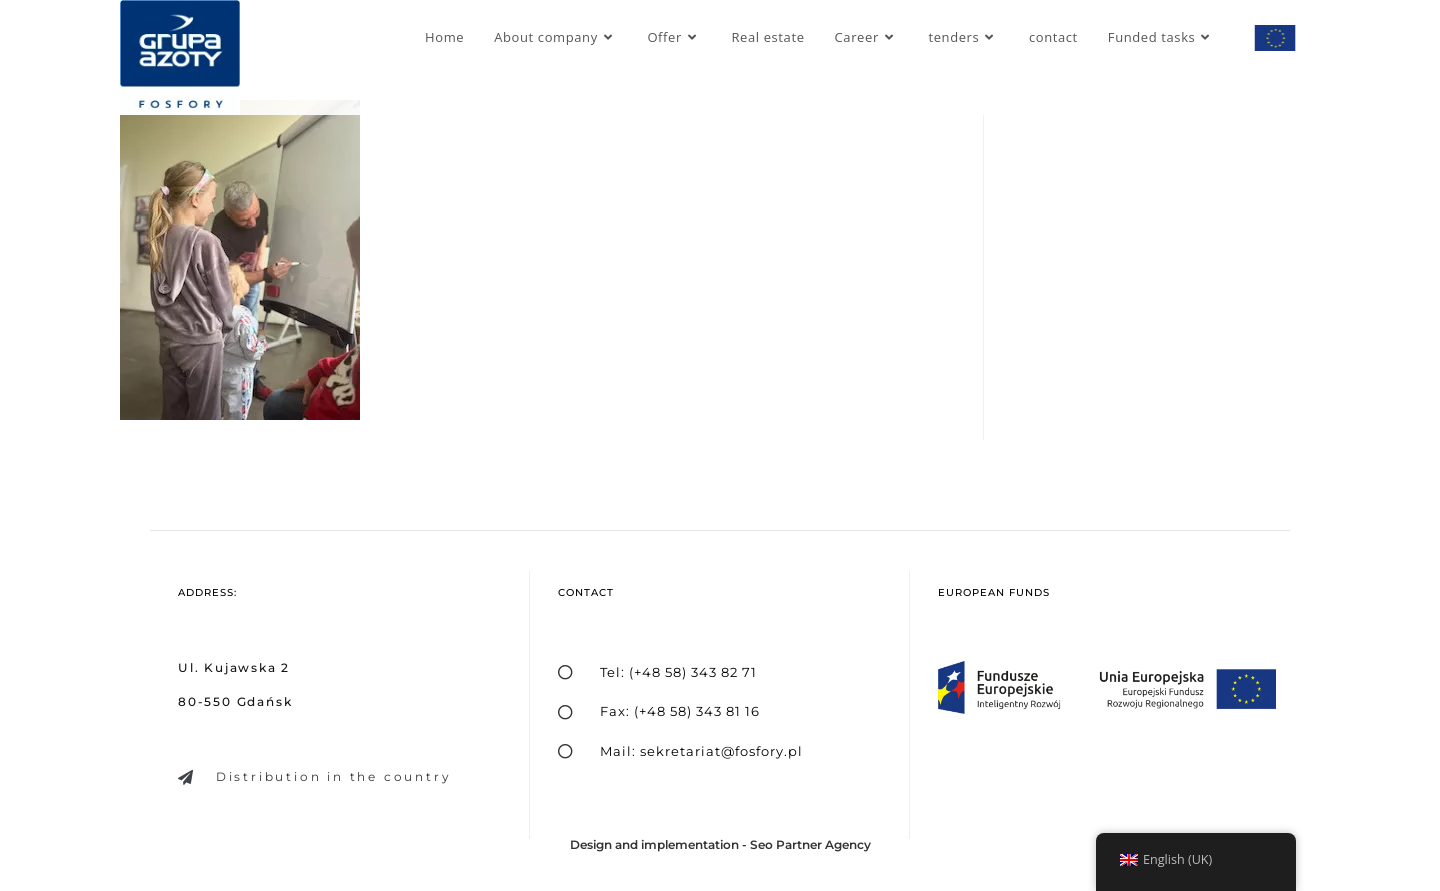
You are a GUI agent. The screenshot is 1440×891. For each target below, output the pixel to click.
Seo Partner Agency (810, 844)
